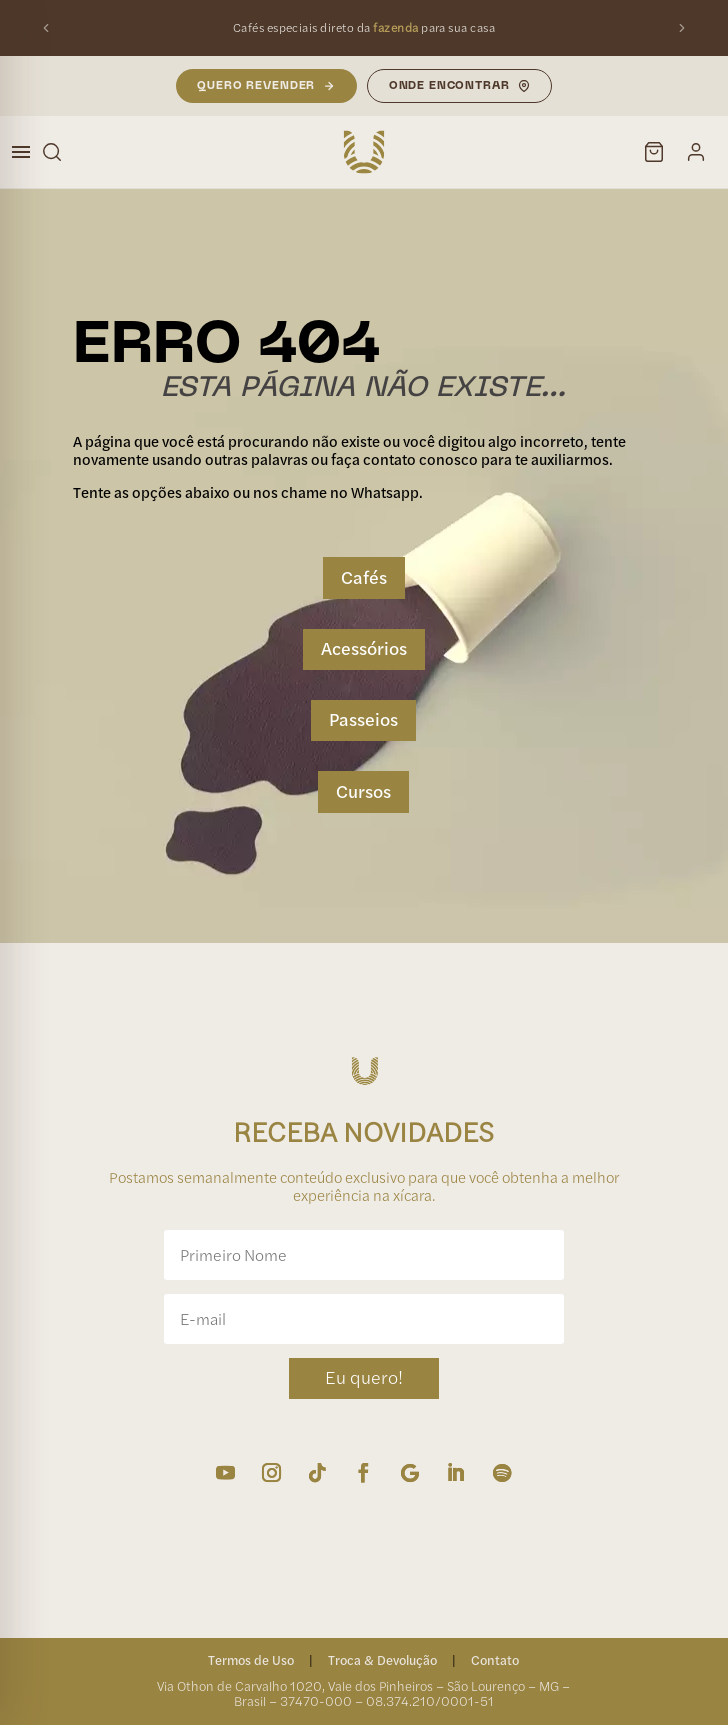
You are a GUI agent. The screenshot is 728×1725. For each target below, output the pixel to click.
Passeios (363, 719)
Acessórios (364, 648)
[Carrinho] (654, 152)
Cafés (364, 577)
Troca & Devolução (382, 1660)
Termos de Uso (251, 1660)
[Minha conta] (696, 152)
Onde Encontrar (460, 86)
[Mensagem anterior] (46, 28)
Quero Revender (265, 86)
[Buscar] (52, 152)
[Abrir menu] (21, 152)
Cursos (363, 791)
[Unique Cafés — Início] (364, 152)
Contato (495, 1660)
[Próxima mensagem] (682, 28)
